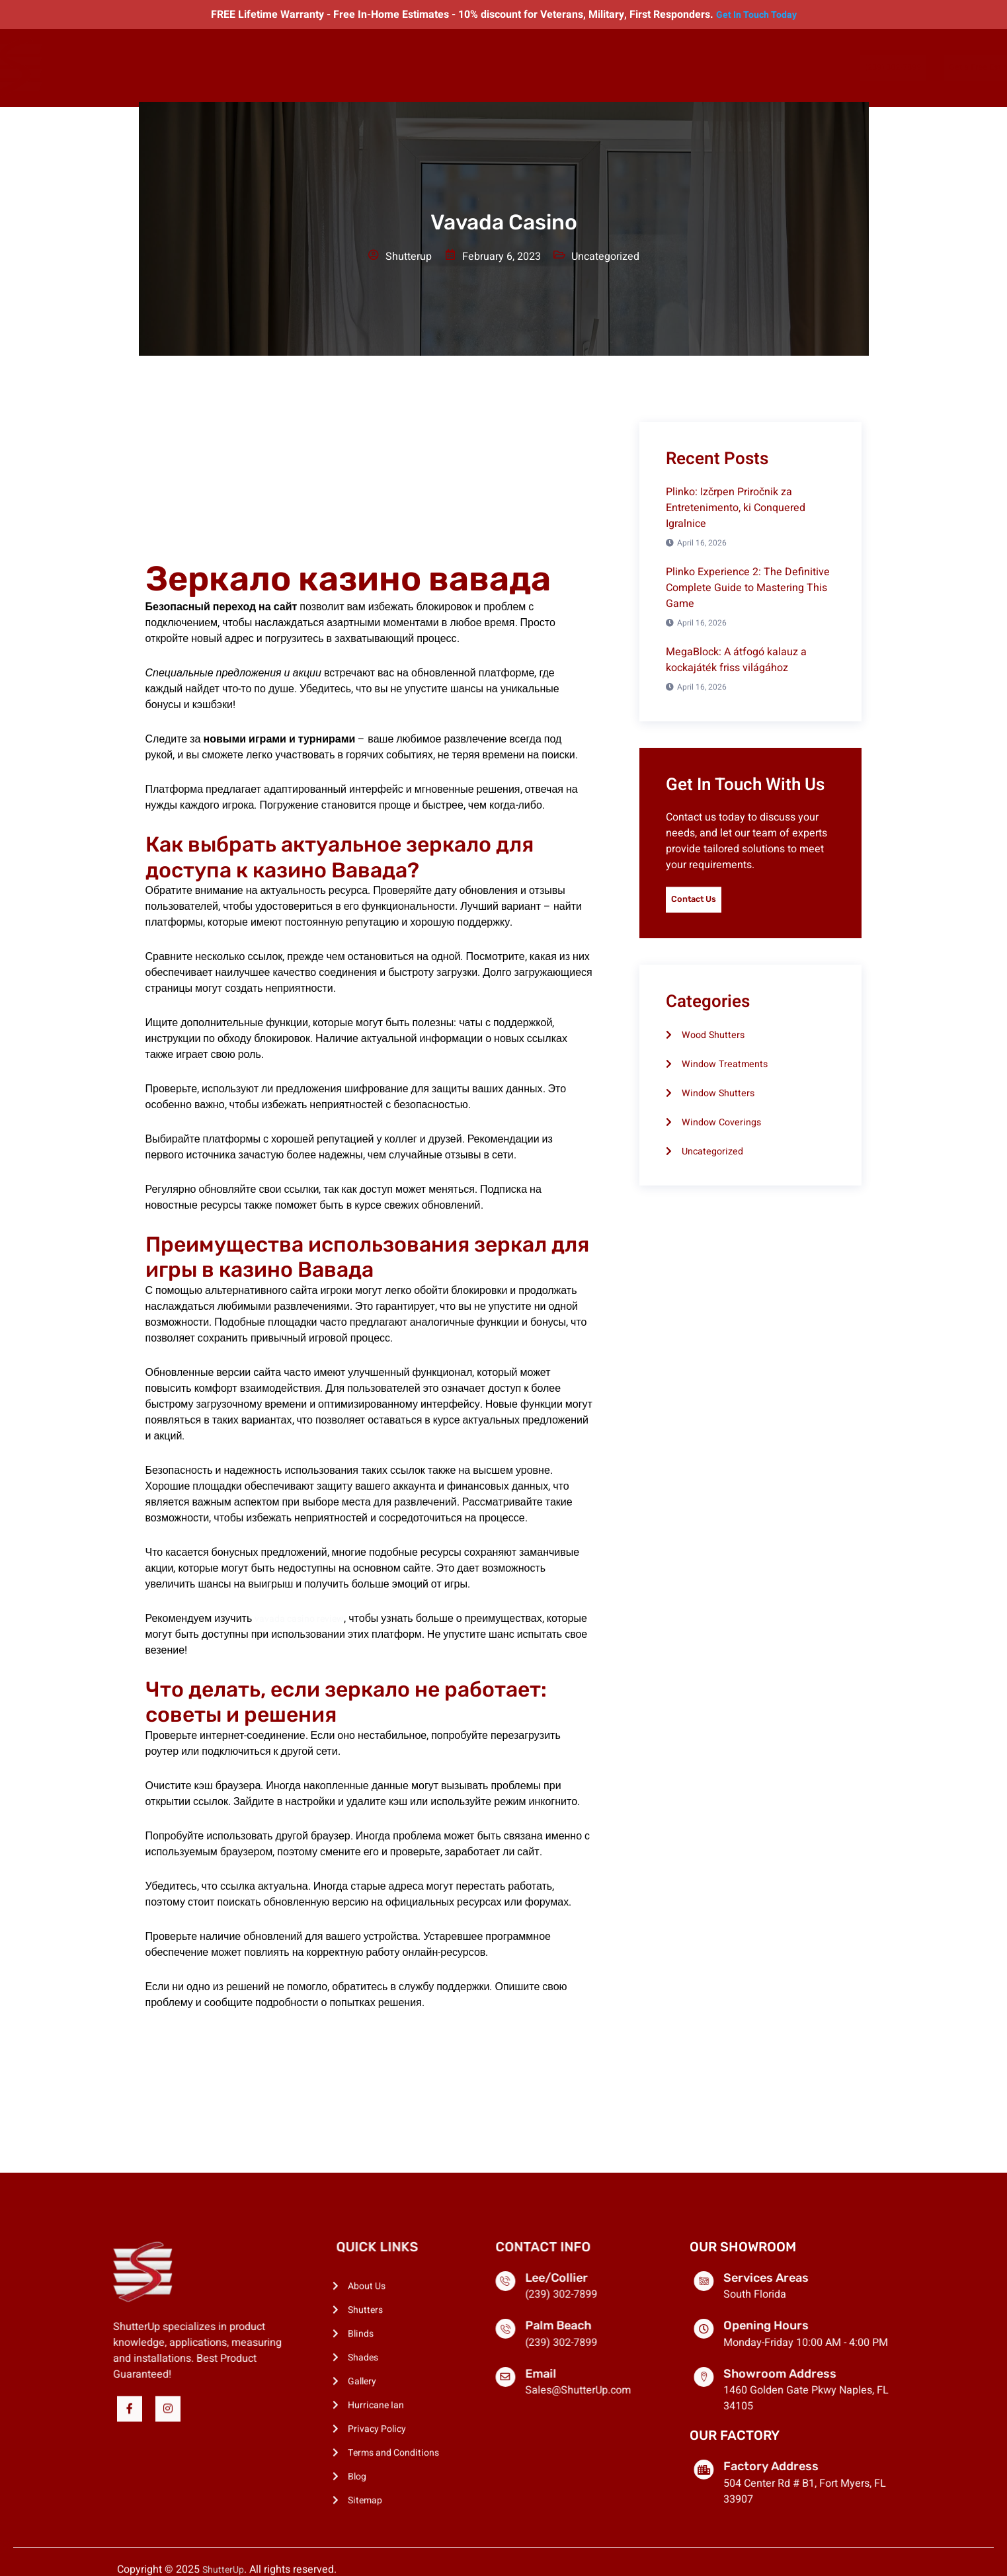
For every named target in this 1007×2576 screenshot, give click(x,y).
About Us (222, 67)
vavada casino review (305, 1619)
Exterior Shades (422, 67)
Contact (674, 67)
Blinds (318, 67)
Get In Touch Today (756, 14)
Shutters (273, 67)
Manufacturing (612, 67)
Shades (359, 67)
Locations (539, 67)
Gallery (484, 67)
